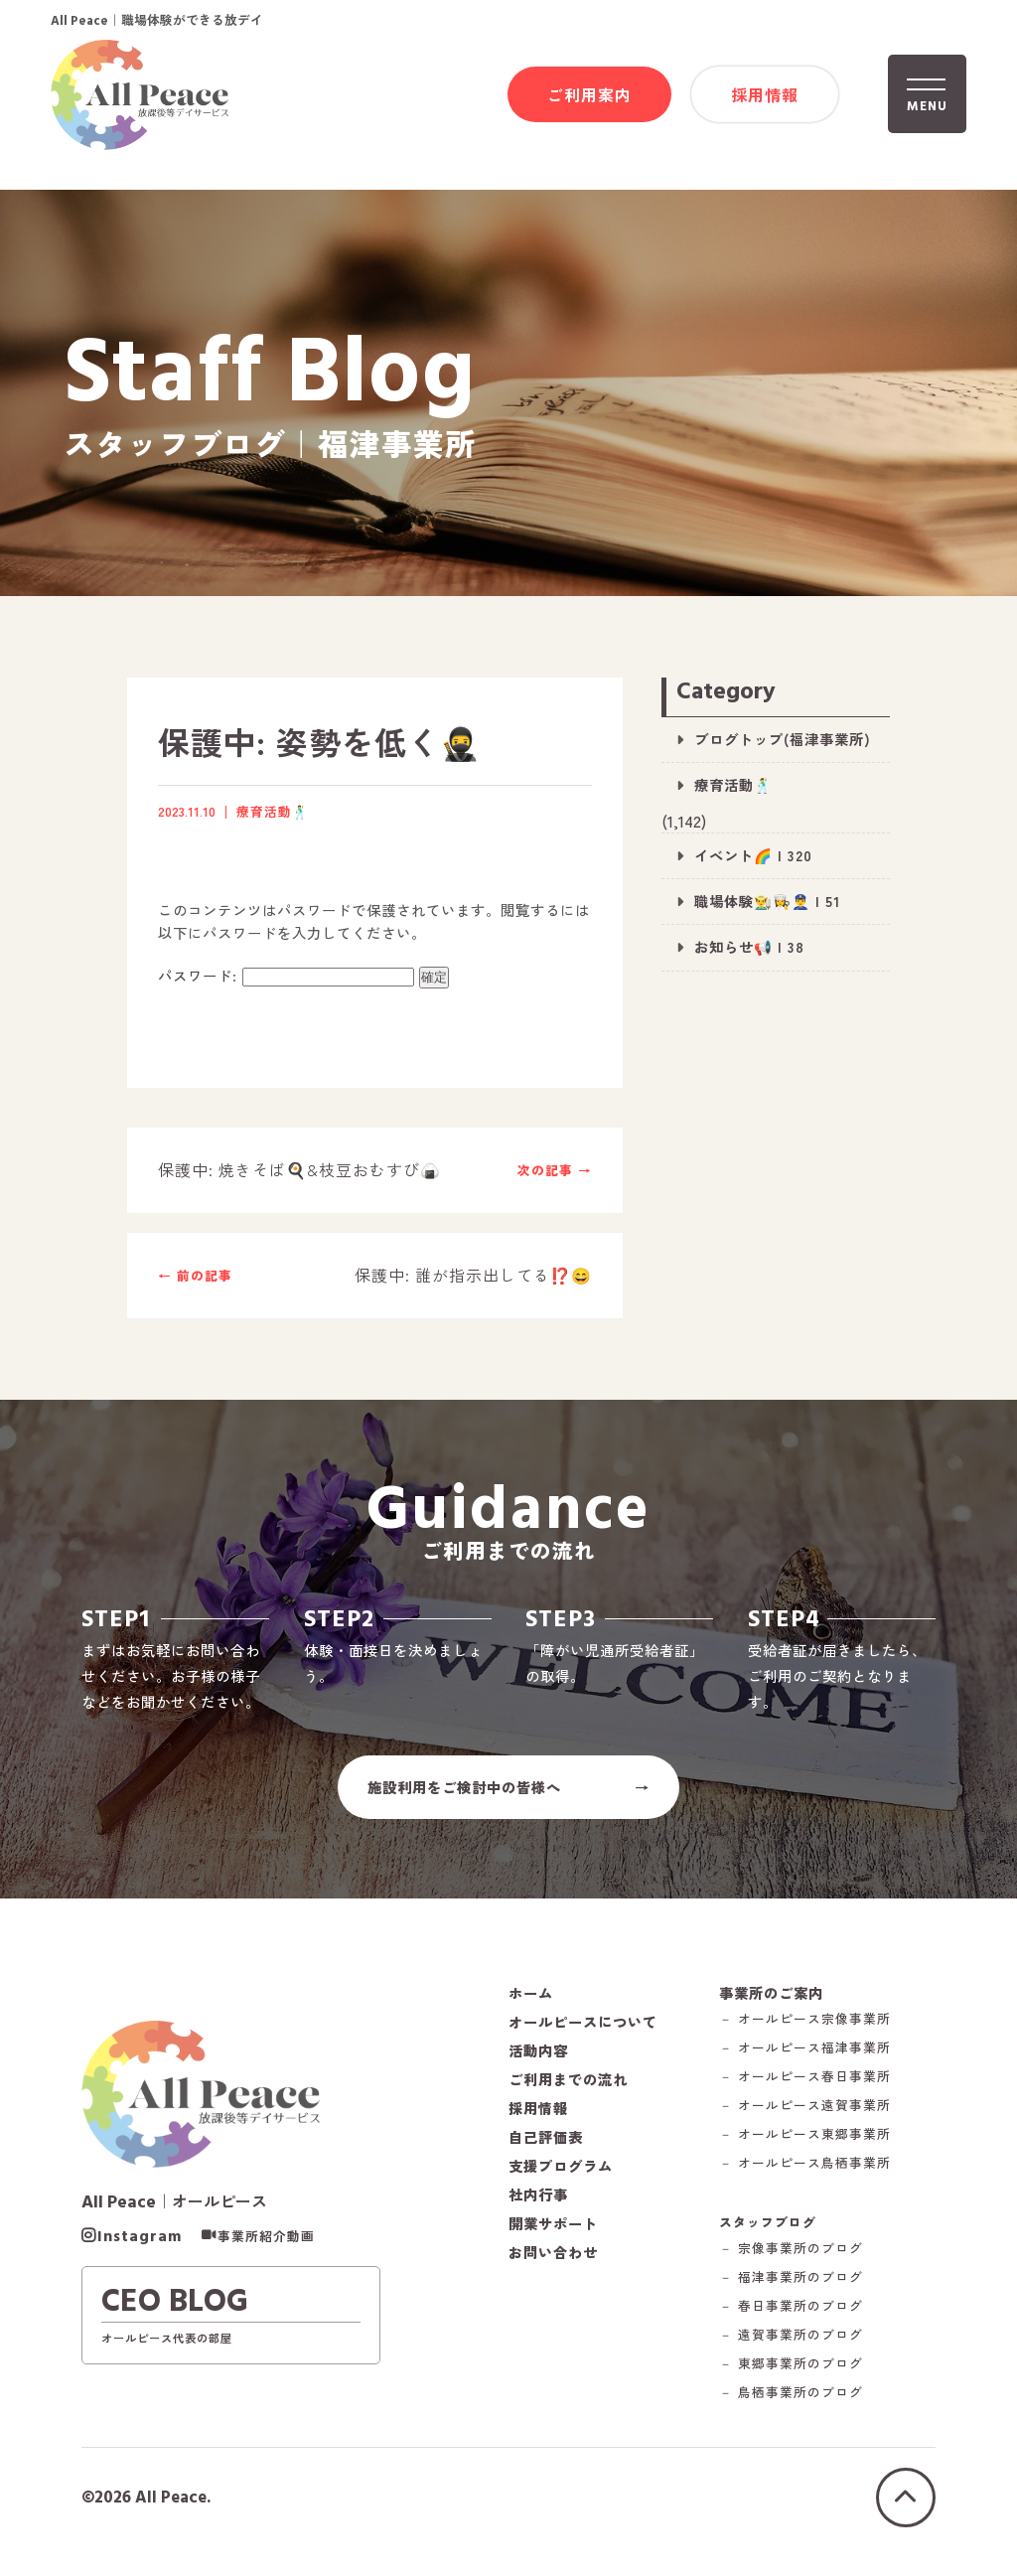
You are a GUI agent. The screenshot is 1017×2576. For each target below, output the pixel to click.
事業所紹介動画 (266, 2252)
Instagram (139, 2252)
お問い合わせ (553, 2266)
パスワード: (286, 976)
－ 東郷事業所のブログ (794, 2378)
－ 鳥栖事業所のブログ (794, 2407)
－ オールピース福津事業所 (808, 2062)
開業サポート (553, 2237)
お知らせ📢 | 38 (749, 947)
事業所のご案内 (774, 2006)
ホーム (530, 2007)
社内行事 (538, 2208)
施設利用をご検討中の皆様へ (464, 1798)
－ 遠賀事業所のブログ (794, 2350)
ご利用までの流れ (568, 2093)
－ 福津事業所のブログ (794, 2292)
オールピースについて (582, 2036)
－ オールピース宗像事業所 (808, 2034)
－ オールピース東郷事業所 (808, 2149)
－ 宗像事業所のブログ (794, 2263)
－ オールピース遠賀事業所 (808, 2120)
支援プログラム (560, 2180)
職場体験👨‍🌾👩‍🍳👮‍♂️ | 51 (767, 901)
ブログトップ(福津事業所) (782, 739)
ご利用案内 (589, 95)
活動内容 (538, 2064)
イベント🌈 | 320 (753, 855)
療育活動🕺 (733, 785)
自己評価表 (545, 2151)
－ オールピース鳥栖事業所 (808, 2178)
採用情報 (765, 95)
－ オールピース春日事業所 (808, 2091)
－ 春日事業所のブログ (794, 2321)
